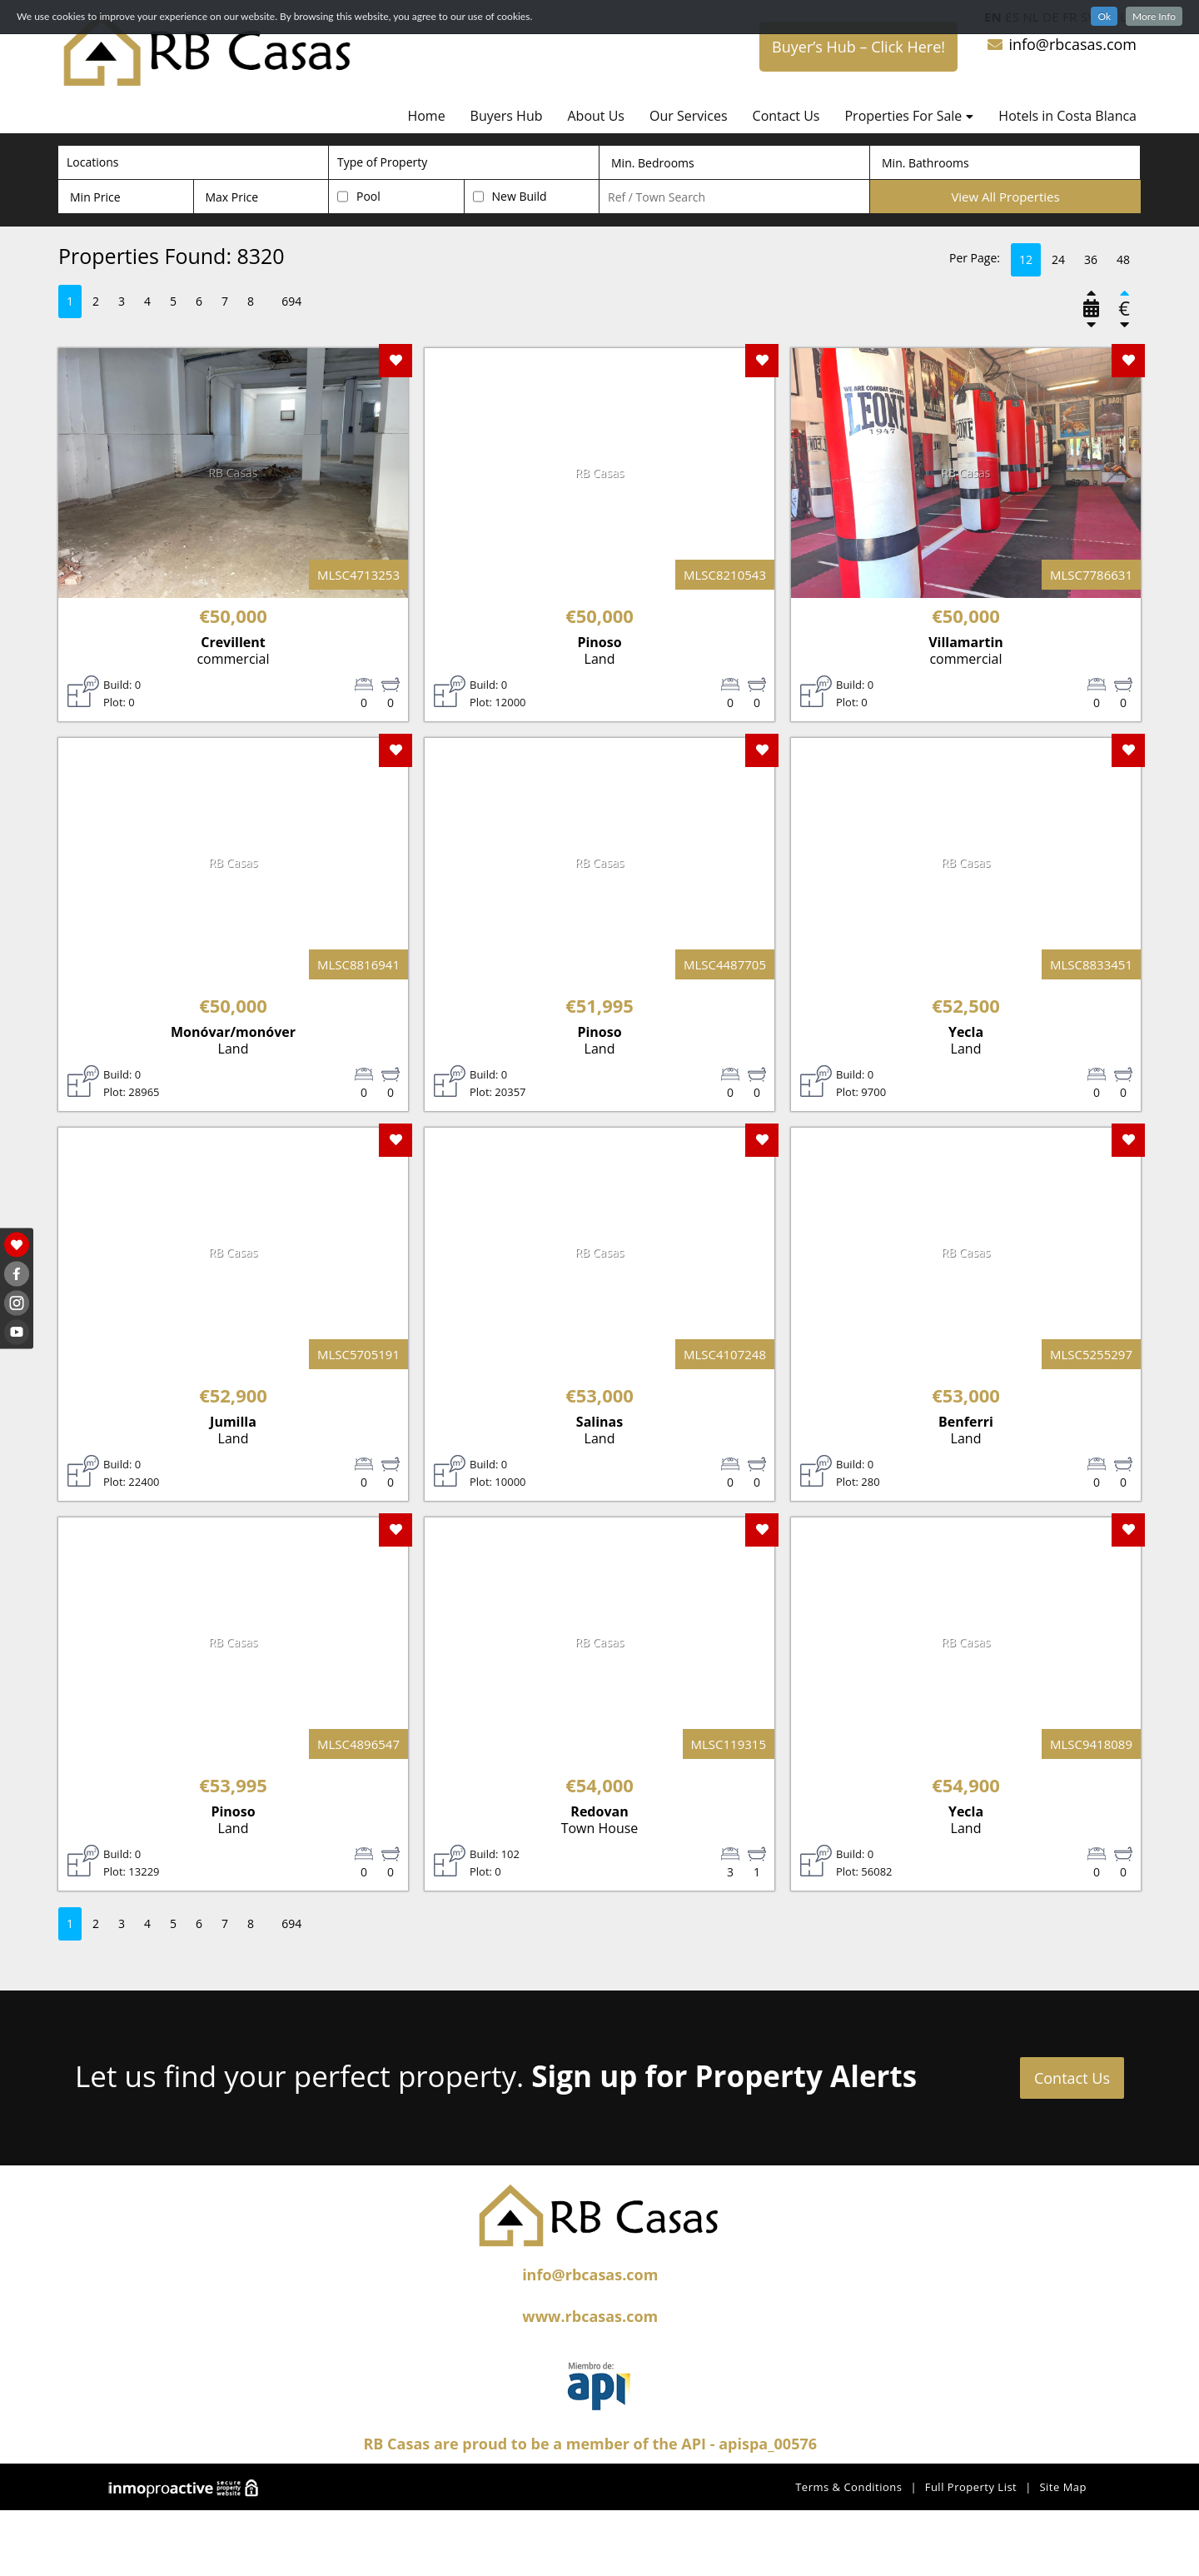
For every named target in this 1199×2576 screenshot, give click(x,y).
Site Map (1063, 2486)
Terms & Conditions (848, 2486)
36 (1090, 259)
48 (1123, 259)
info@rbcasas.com (1061, 44)
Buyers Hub (506, 116)
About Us (595, 116)
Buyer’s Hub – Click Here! (858, 47)
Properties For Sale (908, 116)
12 (1025, 259)
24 (1058, 259)
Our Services (688, 116)
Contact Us (786, 116)
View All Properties (1005, 196)
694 (291, 301)
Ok (1104, 16)
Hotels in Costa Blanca (1067, 116)
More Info (1154, 16)
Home (426, 116)
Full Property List (971, 2486)
